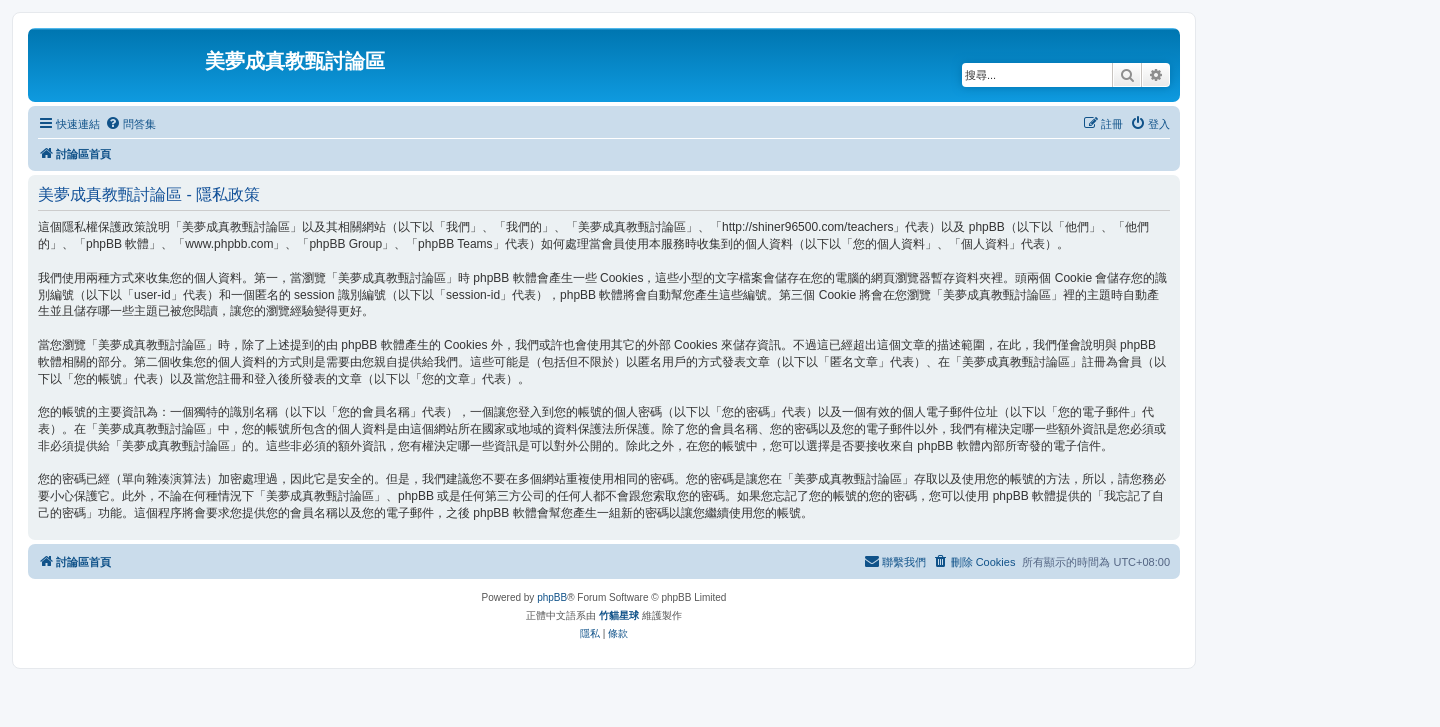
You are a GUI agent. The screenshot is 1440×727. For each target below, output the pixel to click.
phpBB (552, 597)
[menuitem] (130, 124)
